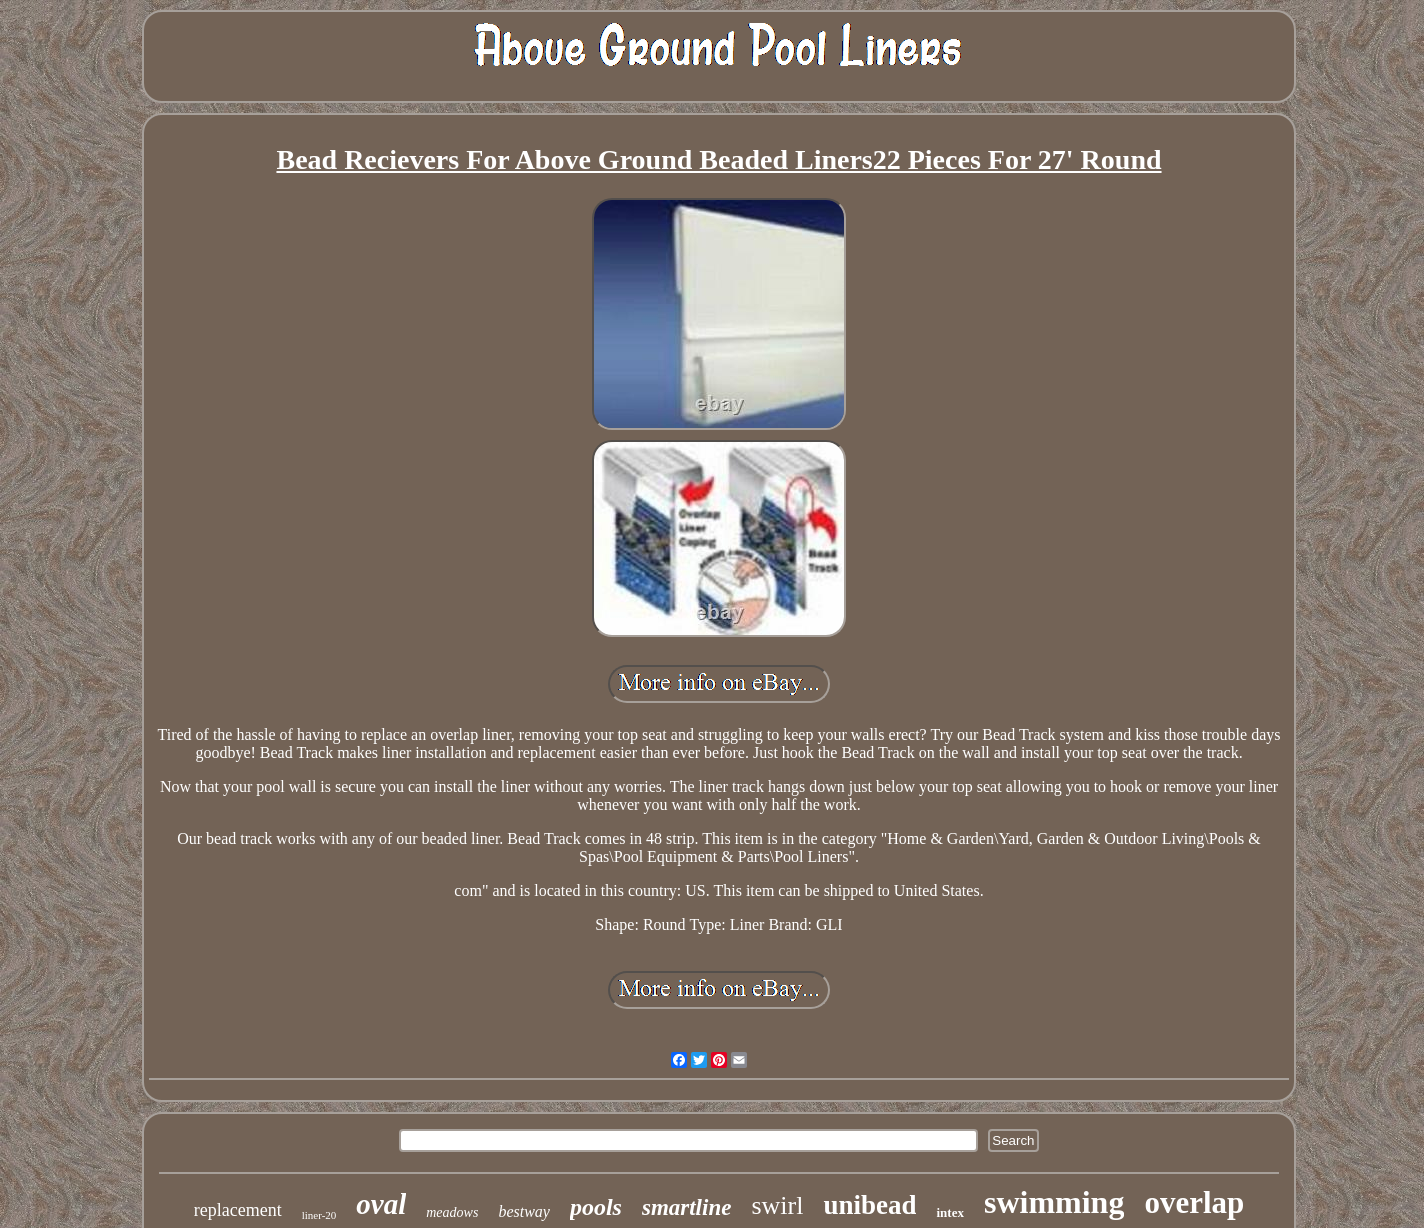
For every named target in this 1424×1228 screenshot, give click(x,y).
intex (949, 1212)
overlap (1194, 1202)
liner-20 (319, 1215)
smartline (686, 1207)
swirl (777, 1205)
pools (596, 1207)
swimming (1054, 1202)
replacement (238, 1210)
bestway (524, 1211)
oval (381, 1204)
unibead (869, 1205)
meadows (452, 1212)
